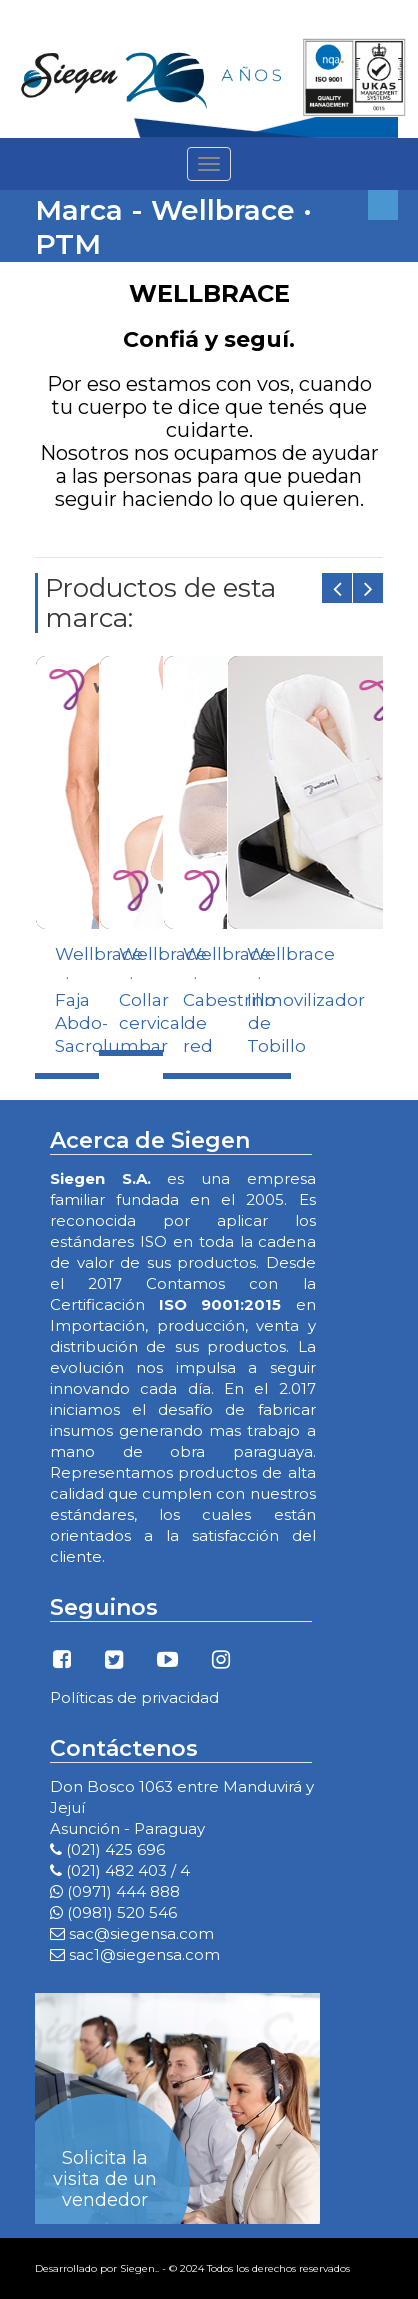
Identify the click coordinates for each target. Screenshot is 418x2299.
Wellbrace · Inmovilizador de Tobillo (306, 1000)
